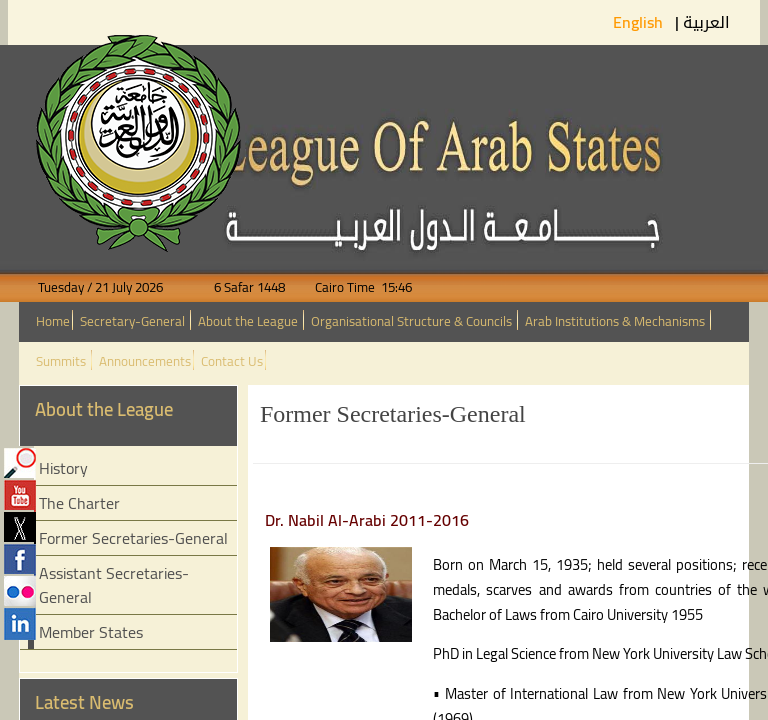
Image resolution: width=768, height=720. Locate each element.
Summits (61, 361)
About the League (248, 321)
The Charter (79, 503)
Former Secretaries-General (133, 538)
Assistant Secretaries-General (114, 585)
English (640, 22)
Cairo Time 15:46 (350, 287)
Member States (91, 632)
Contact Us (232, 361)
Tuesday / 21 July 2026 (112, 287)
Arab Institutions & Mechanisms (615, 321)
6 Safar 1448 (237, 287)
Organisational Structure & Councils (411, 321)
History (63, 468)
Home (53, 321)
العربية (706, 22)
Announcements (145, 361)
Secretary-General (132, 321)
